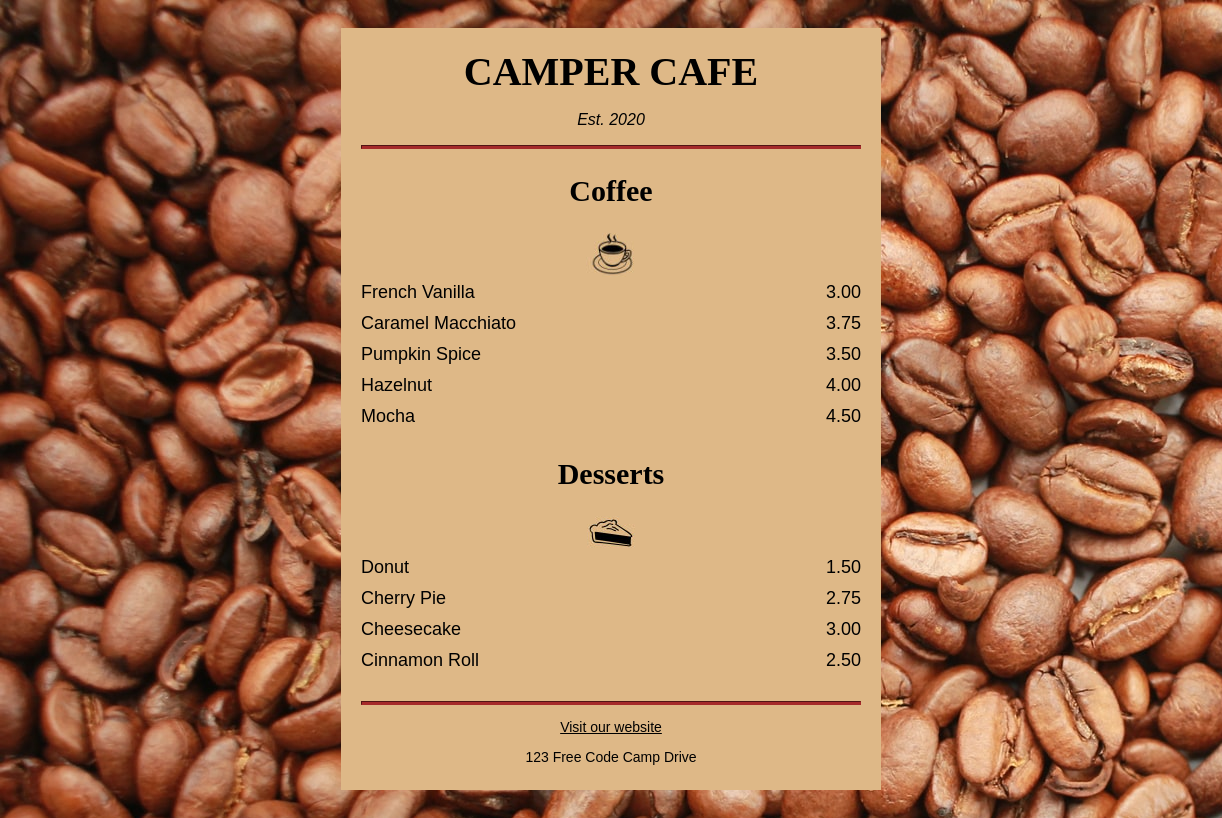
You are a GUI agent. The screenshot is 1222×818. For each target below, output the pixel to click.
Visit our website (611, 727)
